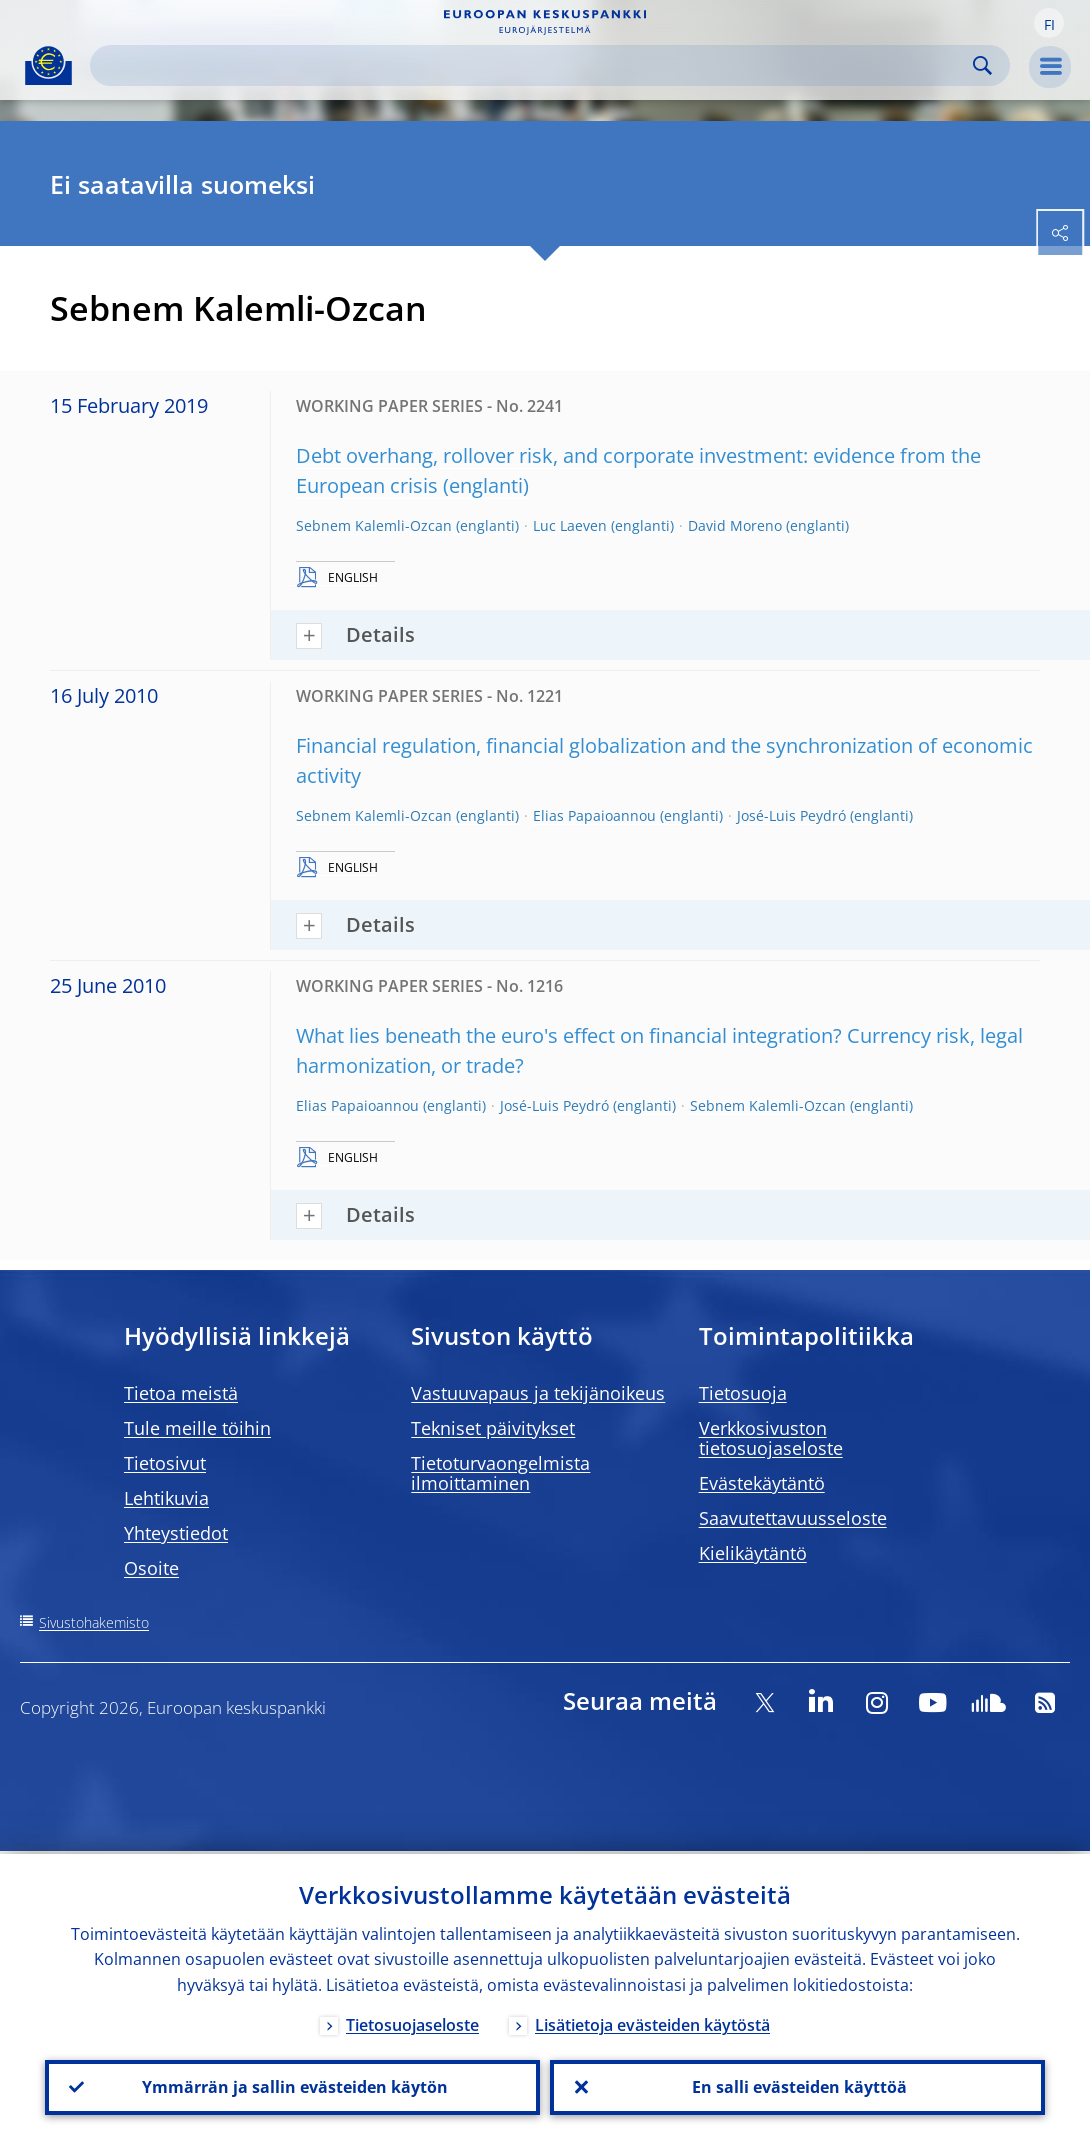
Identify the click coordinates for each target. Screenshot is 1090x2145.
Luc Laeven (570, 525)
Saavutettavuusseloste (793, 1518)
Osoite (151, 1568)
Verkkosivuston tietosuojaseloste (771, 1438)
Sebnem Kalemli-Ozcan (374, 525)
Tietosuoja (743, 1393)
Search (982, 65)
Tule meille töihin (197, 1428)
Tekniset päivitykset (493, 1428)
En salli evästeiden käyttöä (797, 2086)
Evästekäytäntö (762, 1483)
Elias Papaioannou (594, 815)
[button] (1049, 23)
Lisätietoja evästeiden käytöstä (652, 2022)
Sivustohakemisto (94, 1622)
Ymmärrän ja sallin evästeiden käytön (293, 2086)
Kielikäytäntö (753, 1553)
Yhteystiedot (176, 1533)
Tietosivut (165, 1463)
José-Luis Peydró (791, 815)
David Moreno (735, 525)
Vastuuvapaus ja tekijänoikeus (538, 1393)
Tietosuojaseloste (412, 2022)
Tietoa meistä (181, 1393)
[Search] (534, 65)
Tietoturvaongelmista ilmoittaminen (500, 1473)
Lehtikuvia (166, 1498)
